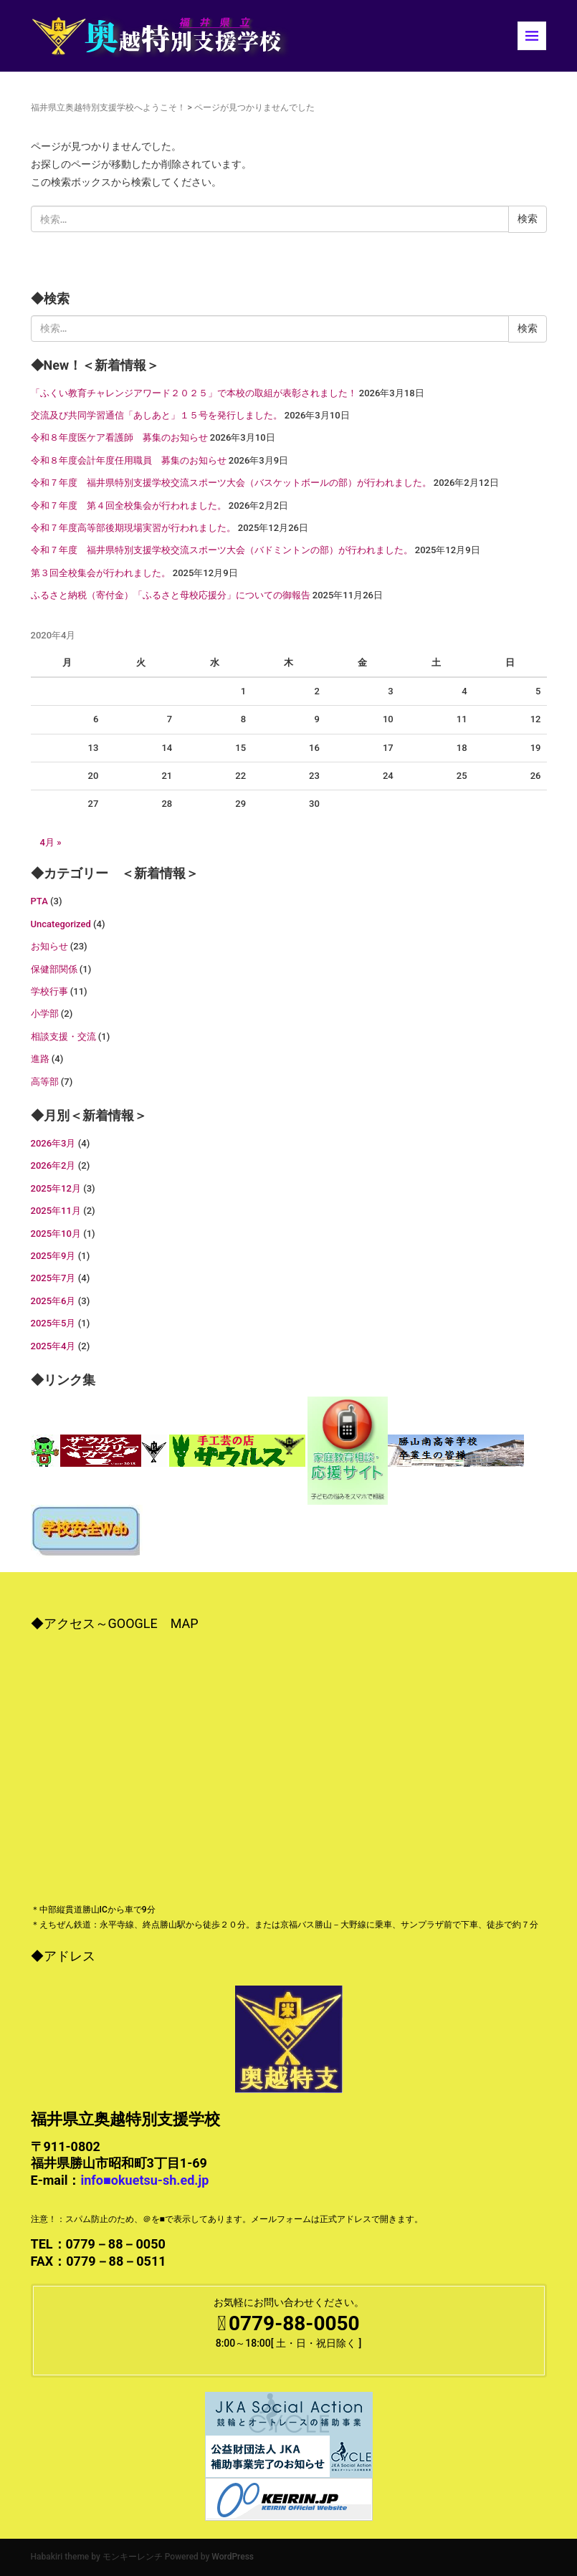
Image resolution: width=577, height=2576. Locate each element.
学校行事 (49, 991)
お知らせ (49, 946)
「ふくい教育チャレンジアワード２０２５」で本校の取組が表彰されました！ (194, 393)
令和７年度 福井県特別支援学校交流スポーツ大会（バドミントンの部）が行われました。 (222, 550)
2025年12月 (56, 1188)
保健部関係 (54, 969)
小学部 (45, 1013)
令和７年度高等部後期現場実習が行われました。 (133, 527)
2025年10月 (56, 1233)
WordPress (232, 2557)
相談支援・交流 (63, 1036)
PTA (39, 901)
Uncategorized (61, 924)
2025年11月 (56, 1210)
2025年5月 (53, 1323)
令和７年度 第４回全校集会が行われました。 (128, 505)
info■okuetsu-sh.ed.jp (144, 2180)
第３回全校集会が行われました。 (101, 573)
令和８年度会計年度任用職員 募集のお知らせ (128, 460)
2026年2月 (53, 1165)
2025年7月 (53, 1278)
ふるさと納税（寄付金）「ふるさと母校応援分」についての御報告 (170, 595)
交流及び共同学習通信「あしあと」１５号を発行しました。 (156, 415)
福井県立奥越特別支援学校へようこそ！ (108, 107)
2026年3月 (53, 1143)
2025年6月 (53, 1301)
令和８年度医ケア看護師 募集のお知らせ (119, 437)
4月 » (51, 842)
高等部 (45, 1081)
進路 (40, 1058)
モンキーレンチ (132, 2557)
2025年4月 (53, 1346)
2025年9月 (53, 1255)
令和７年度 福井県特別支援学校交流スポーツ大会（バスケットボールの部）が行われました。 (231, 482)
